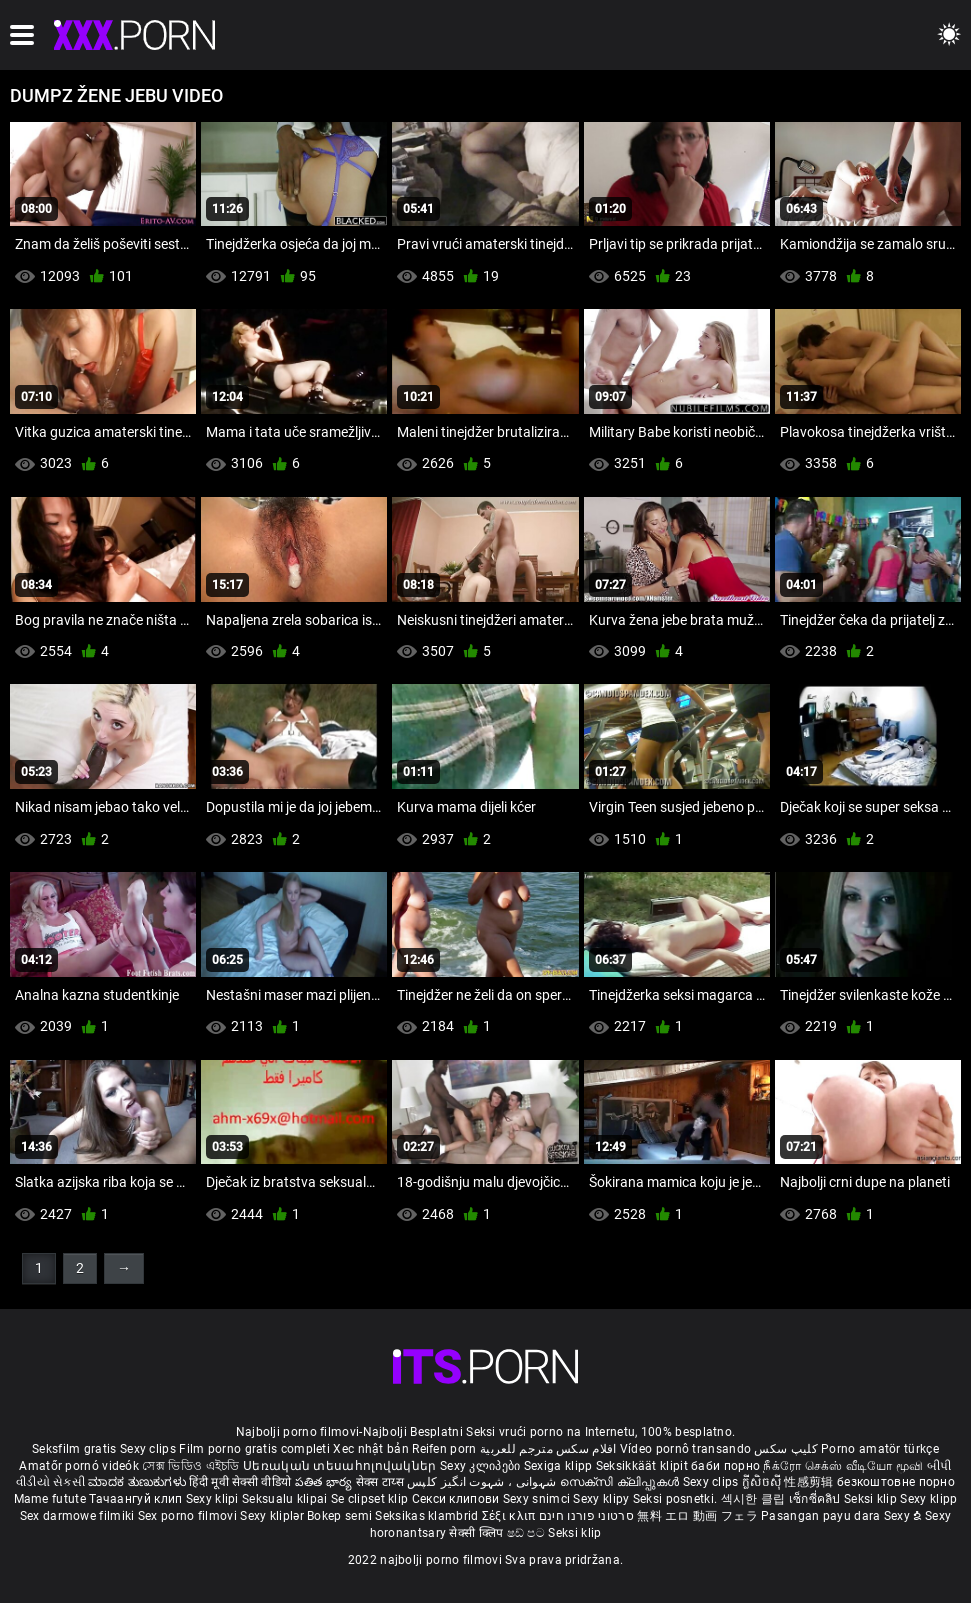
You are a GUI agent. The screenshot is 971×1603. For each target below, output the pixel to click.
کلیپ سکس (785, 1449)
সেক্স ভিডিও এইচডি (190, 1466)
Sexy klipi (214, 1499)
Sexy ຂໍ (904, 1516)
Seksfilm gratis (74, 1449)
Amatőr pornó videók (79, 1466)
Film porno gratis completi (254, 1449)
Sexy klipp (928, 1499)
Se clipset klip (371, 1499)
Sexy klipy (602, 1499)
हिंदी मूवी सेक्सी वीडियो (240, 1482)
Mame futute (50, 1499)
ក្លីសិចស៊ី (763, 1482)
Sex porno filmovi (187, 1516)
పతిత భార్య (325, 1482)
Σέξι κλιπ (510, 1516)
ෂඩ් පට (528, 1533)
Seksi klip (872, 1499)
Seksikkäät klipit (643, 1466)
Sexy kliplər (273, 1516)
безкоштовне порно (896, 1482)
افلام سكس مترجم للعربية (548, 1449)
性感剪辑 (810, 1482)
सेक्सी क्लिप (477, 1533)
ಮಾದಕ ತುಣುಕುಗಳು (138, 1482)
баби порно (725, 1466)
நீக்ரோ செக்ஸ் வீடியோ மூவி (843, 1466)
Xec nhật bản (371, 1449)
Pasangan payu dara (822, 1516)
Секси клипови (457, 1499)
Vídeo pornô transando (685, 1449)
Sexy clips (149, 1449)
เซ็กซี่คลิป (816, 1499)
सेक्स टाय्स (381, 1482)
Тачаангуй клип (137, 1499)
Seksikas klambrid (428, 1516)
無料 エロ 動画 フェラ (697, 1516)
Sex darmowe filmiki (77, 1516)
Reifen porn (444, 1449)
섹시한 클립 (755, 1499)
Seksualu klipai (286, 1499)
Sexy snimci (538, 1499)
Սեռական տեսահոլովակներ (341, 1466)
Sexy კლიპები (482, 1466)
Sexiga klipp (560, 1466)
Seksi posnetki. (677, 1499)
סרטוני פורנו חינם (586, 1516)
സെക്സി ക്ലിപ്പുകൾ (621, 1482)
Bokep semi (339, 1516)
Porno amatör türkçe (880, 1449)
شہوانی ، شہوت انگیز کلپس (483, 1482)
